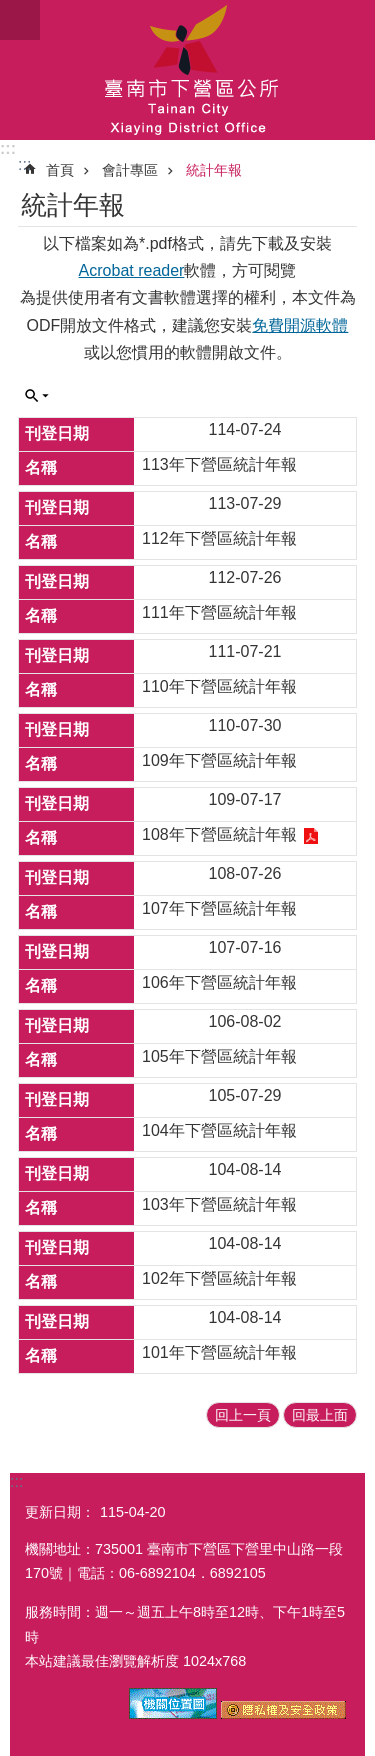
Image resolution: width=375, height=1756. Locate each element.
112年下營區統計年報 (219, 538)
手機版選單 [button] (20, 20)
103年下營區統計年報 (219, 1204)
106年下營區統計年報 (219, 982)
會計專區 (130, 170)
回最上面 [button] (320, 1415)
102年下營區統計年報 (219, 1278)
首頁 (60, 170)
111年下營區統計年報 (219, 612)
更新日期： (60, 1512)
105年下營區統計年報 (219, 1056)
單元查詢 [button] (37, 396)
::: (8, 148)
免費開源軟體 (300, 325)
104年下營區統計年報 (219, 1130)
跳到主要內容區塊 (10, 10)
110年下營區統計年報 (219, 686)
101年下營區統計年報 (219, 1352)
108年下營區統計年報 (219, 834)
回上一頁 (243, 1415)
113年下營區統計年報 (219, 464)
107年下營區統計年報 (219, 908)
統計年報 (214, 170)
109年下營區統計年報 (219, 760)
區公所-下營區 (187, 70)
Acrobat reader (132, 270)
